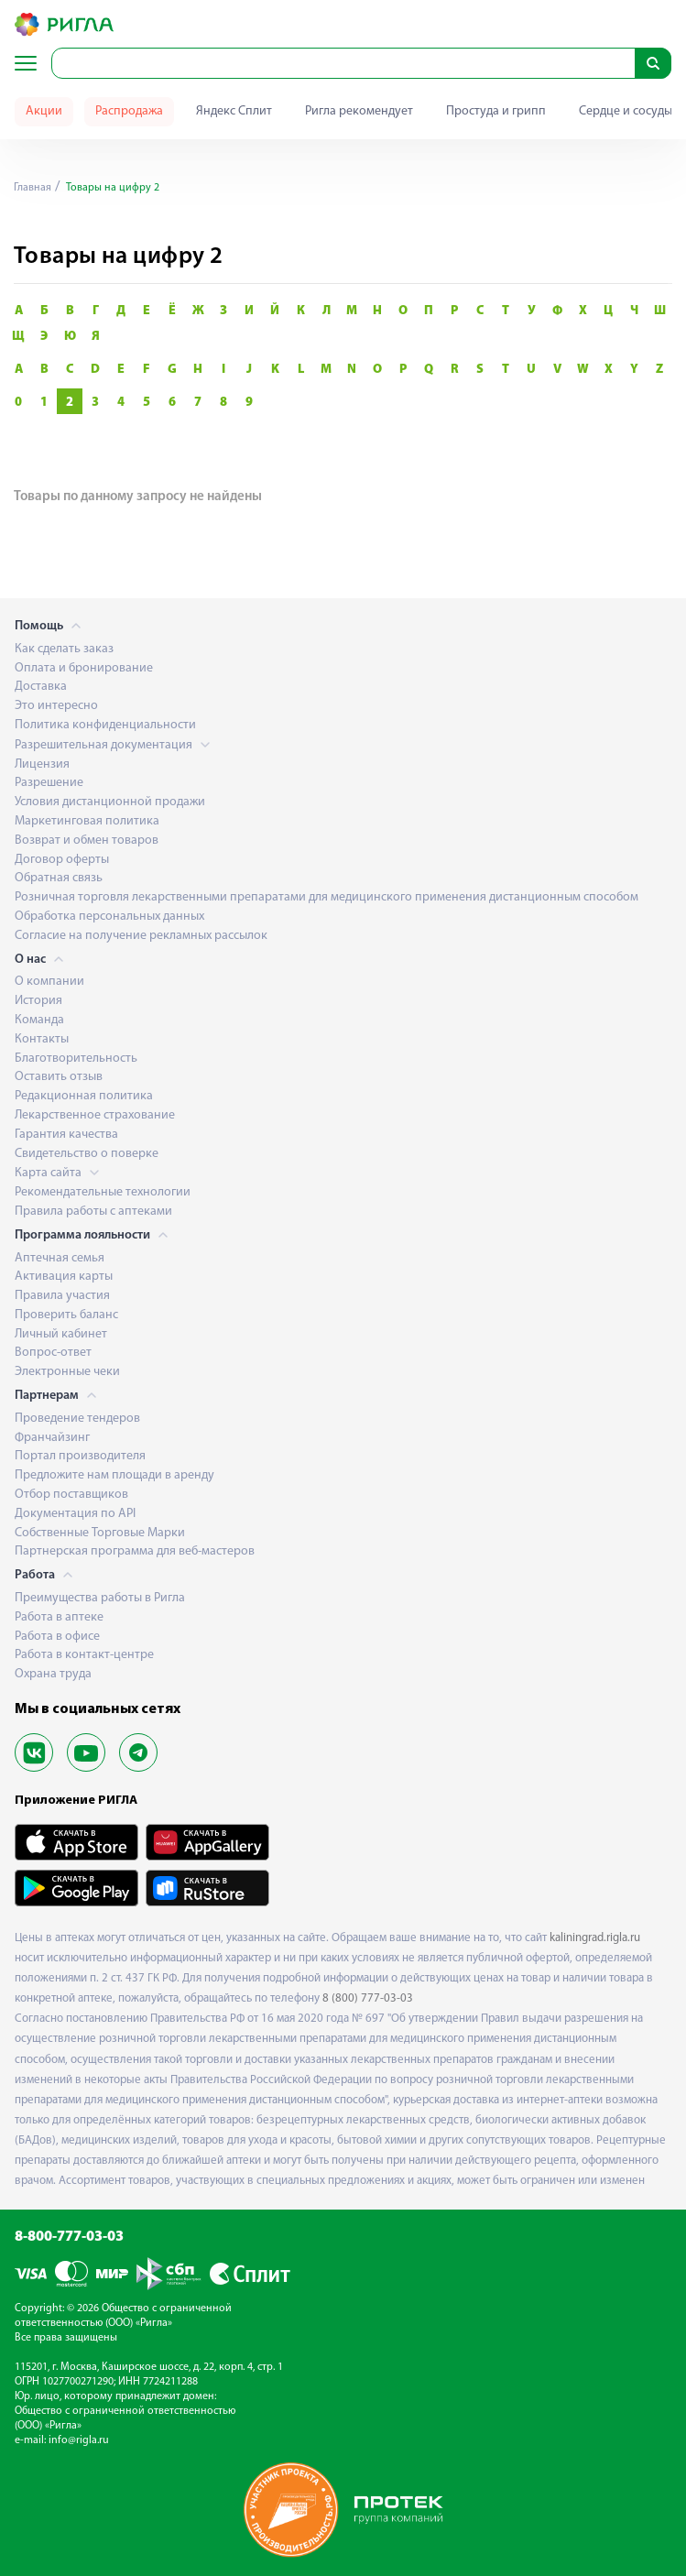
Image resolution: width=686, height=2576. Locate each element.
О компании (49, 981)
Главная (32, 187)
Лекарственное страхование (95, 1115)
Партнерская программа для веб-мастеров (135, 1551)
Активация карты (64, 1276)
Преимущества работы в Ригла (100, 1598)
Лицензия (42, 764)
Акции (44, 111)
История (38, 1001)
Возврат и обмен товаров (86, 840)
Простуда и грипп (496, 111)
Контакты (42, 1039)
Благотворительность (76, 1058)
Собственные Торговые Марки (100, 1533)
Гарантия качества (66, 1134)
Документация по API (75, 1514)
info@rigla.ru (79, 2440)
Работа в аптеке (59, 1617)
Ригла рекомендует (359, 111)
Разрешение (49, 783)
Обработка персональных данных (109, 916)
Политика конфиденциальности (105, 725)
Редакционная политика (84, 1096)
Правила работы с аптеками (93, 1211)
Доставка (41, 686)
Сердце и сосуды (625, 111)
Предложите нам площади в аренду (114, 1475)
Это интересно (56, 706)
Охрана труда (53, 1674)
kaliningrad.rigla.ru (595, 1938)
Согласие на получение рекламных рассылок (141, 936)
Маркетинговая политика (87, 821)
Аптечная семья (59, 1258)
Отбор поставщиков (71, 1494)
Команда (39, 1020)
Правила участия (62, 1296)
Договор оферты (62, 860)
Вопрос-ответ (53, 1352)
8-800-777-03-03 (69, 2237)
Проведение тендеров (77, 1418)
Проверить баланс (66, 1315)
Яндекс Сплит (234, 111)
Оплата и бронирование (84, 668)
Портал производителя (80, 1456)
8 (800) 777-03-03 (367, 1998)
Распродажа (129, 111)
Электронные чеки (67, 1372)
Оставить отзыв (59, 1077)
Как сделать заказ (64, 649)
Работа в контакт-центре (84, 1655)
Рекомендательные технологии (103, 1192)
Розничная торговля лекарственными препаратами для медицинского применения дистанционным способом (326, 897)
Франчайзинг (52, 1438)
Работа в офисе (57, 1636)
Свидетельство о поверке (86, 1154)
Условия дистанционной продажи (110, 802)
